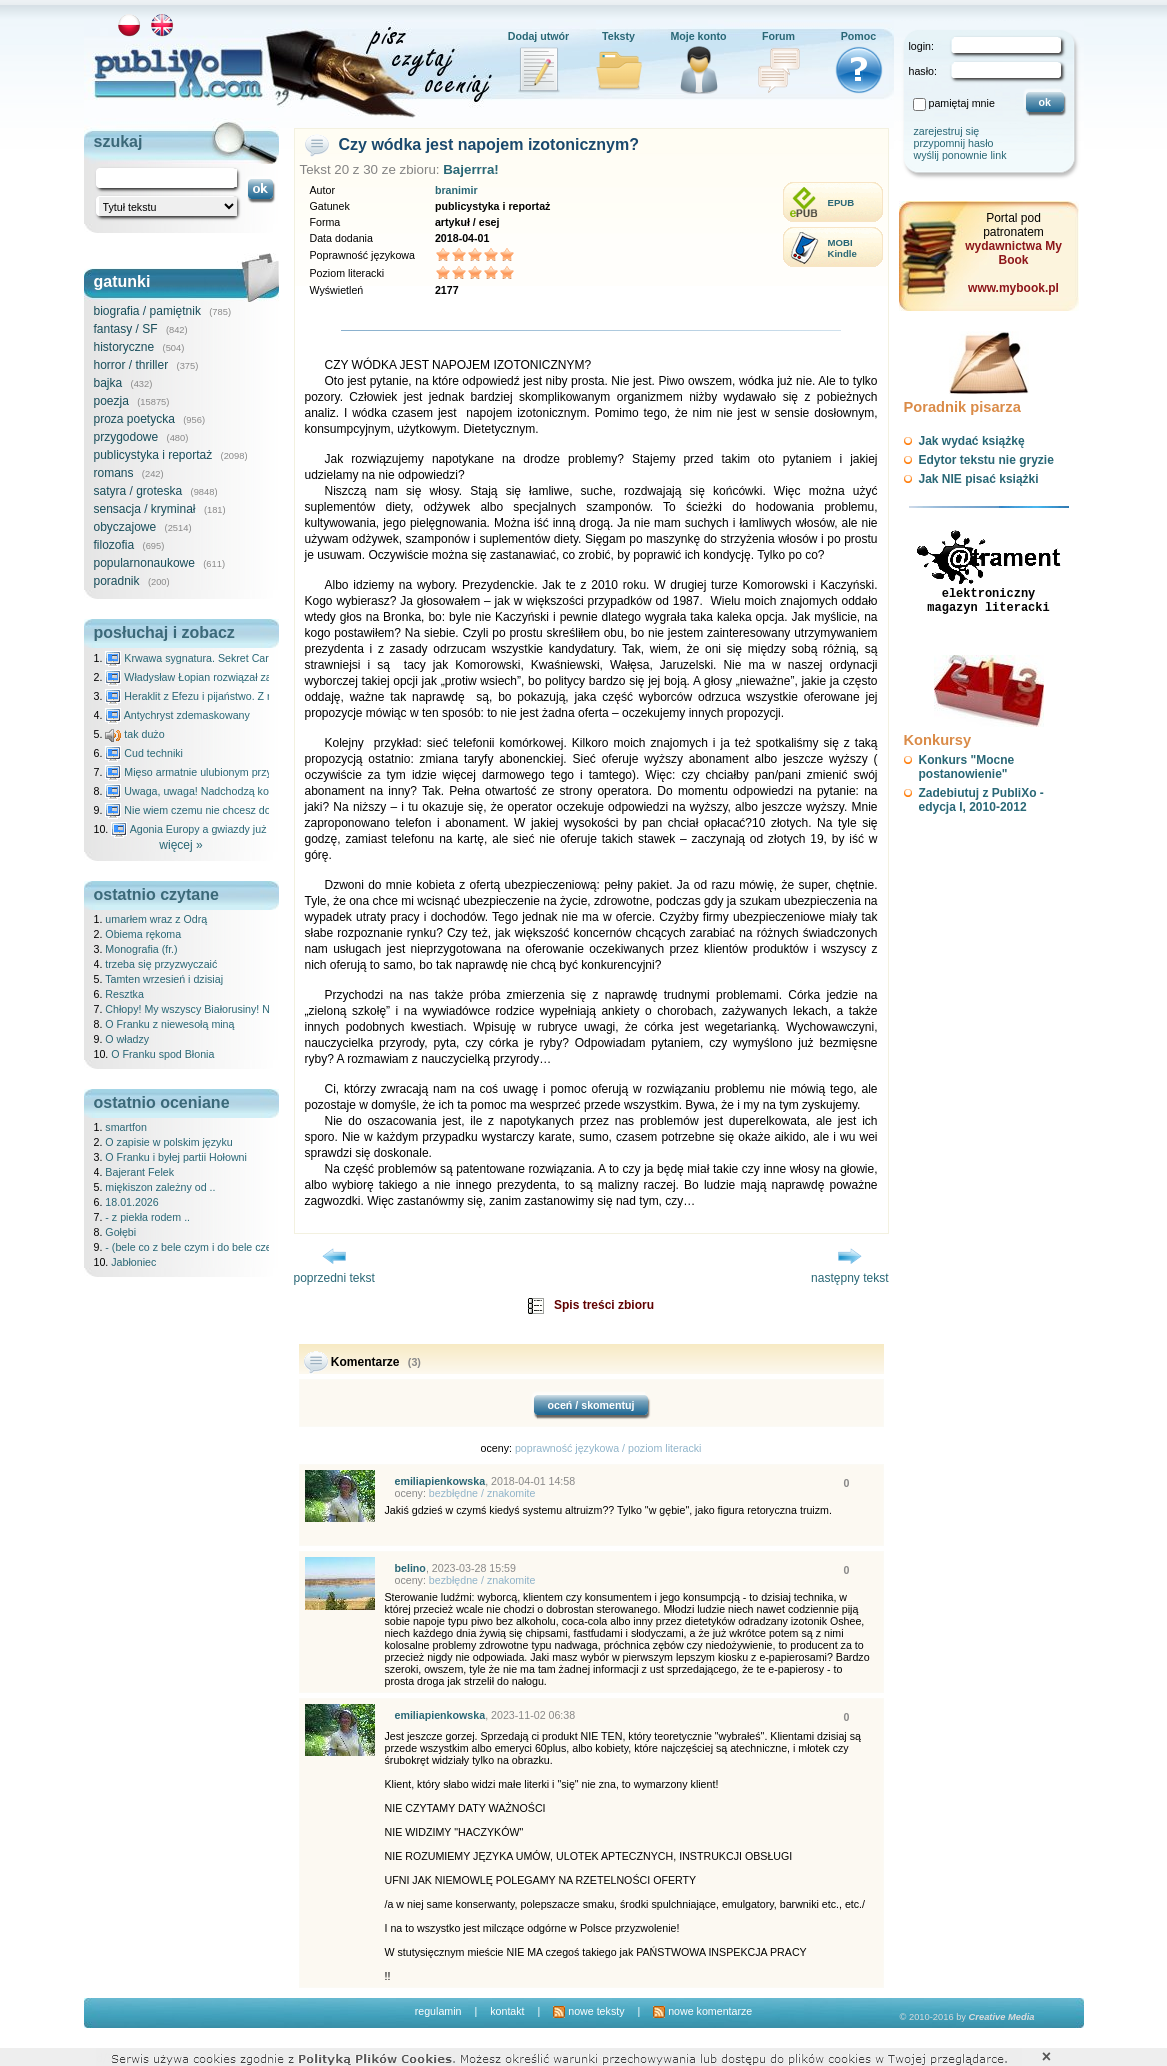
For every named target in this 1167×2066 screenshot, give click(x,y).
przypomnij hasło (954, 143)
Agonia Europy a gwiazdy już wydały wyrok (222, 829)
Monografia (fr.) (141, 949)
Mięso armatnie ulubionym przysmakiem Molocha (231, 772)
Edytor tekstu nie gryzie (986, 460)
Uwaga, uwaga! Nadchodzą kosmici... (203, 791)
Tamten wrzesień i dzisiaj (164, 979)
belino (410, 1568)
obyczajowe (125, 527)
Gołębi (120, 1232)
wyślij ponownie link (960, 155)
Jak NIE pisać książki (979, 479)
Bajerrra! (471, 169)
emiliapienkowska (440, 1481)
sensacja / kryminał (145, 509)
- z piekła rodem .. (147, 1217)
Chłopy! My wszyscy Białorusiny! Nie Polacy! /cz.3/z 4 (231, 1009)
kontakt (507, 2011)
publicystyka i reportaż (153, 455)
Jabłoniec (133, 1262)
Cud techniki (144, 753)
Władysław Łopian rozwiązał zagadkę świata (219, 677)
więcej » (180, 845)
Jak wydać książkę (972, 441)
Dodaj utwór (539, 36)
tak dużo (134, 734)
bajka (108, 383)
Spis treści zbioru (604, 1305)
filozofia (114, 545)
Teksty (618, 36)
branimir (456, 190)
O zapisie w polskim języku (168, 1142)
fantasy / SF (126, 329)
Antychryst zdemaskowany (177, 715)
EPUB (841, 202)
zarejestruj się (947, 131)
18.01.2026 (131, 1202)
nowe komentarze (702, 2011)
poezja (111, 401)
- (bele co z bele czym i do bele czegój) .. (201, 1247)
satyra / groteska (138, 491)
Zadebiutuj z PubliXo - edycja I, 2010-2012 (981, 800)
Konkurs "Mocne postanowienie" (967, 767)
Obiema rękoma (143, 934)
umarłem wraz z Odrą (156, 919)
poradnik (117, 581)
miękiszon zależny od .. (160, 1187)
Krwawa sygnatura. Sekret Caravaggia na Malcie (229, 658)
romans (114, 473)
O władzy (127, 1039)
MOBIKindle (842, 248)
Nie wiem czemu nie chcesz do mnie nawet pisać (230, 810)
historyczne (124, 347)
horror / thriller (131, 365)
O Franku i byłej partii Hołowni (176, 1157)
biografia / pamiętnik (147, 311)
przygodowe (126, 437)
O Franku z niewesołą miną (169, 1024)
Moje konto (698, 36)
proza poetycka (134, 419)
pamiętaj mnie (962, 103)
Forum (778, 36)
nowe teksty (588, 2011)
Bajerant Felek (139, 1172)
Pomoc (859, 36)
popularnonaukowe (144, 563)
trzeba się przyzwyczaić (161, 964)
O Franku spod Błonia (162, 1054)
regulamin (438, 2011)
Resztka (124, 994)
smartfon (125, 1127)
